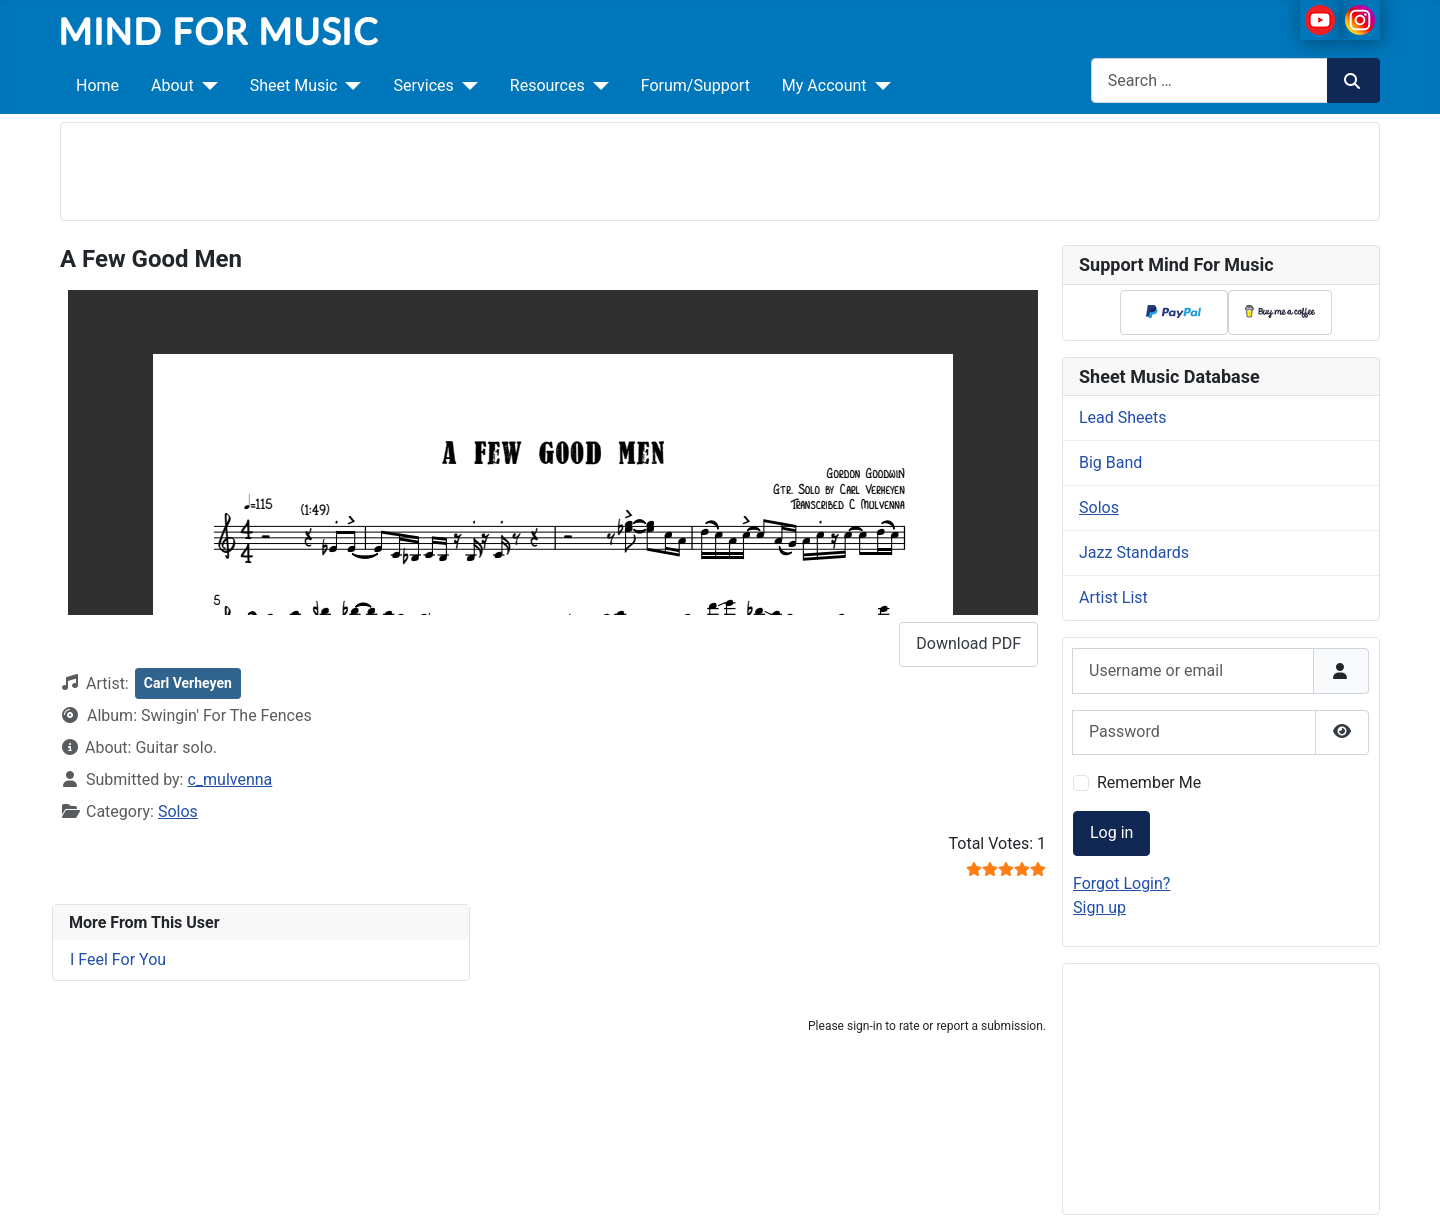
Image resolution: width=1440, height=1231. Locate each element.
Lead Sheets (1123, 417)
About (172, 85)
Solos (178, 811)
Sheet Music (294, 85)
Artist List (1113, 597)
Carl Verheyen (188, 683)
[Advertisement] (720, 168)
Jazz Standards (1134, 552)
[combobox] (1209, 80)
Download (968, 643)
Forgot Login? (1121, 883)
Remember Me (1149, 782)
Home (97, 85)
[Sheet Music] (349, 86)
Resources (547, 85)
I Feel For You (118, 959)
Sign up (1099, 907)
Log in (1111, 832)
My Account (824, 85)
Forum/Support (695, 85)
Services (423, 85)
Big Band (1110, 462)
